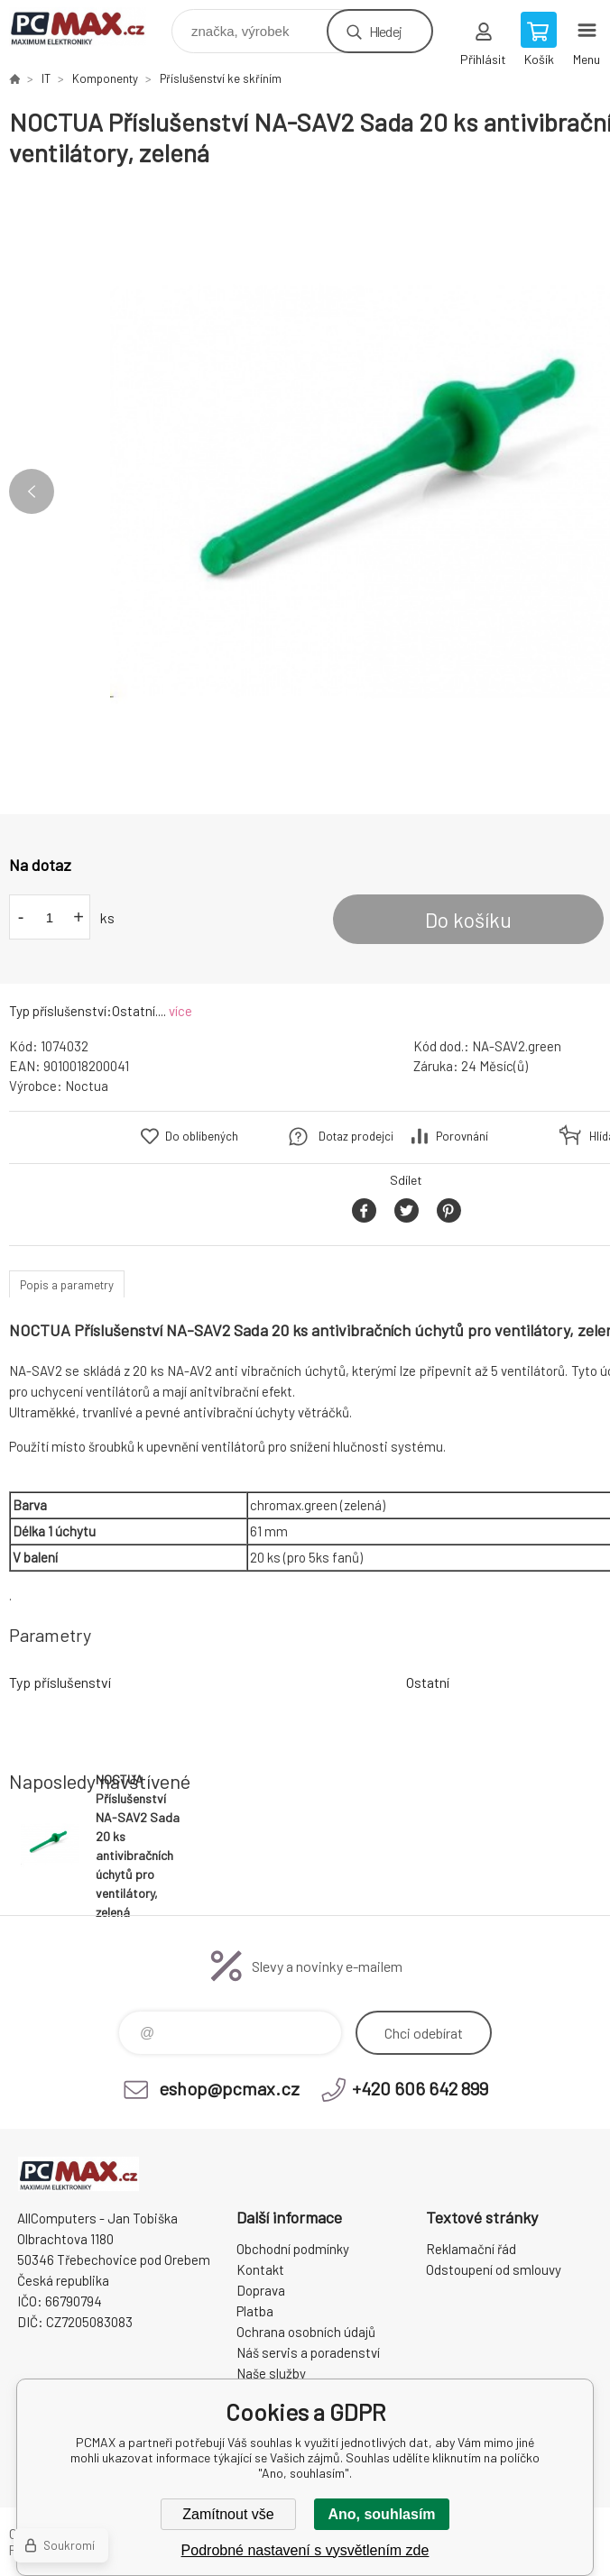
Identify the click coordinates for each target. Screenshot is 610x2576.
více (180, 1011)
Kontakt (260, 2269)
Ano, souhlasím (381, 2514)
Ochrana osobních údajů (305, 2332)
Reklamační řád (471, 2249)
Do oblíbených (201, 1136)
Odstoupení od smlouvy (493, 2269)
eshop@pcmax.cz (229, 2088)
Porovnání (462, 1136)
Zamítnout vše (227, 2514)
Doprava (260, 2290)
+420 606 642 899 (420, 2088)
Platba (254, 2311)
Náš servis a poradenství (308, 2352)
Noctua (86, 1085)
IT (46, 78)
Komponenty (105, 78)
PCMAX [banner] (89, 26)
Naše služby (271, 2373)
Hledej (385, 31)
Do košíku (468, 919)
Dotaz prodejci (356, 1136)
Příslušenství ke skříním (221, 78)
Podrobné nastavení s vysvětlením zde (305, 2550)
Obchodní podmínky (292, 2249)
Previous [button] (31, 491)
